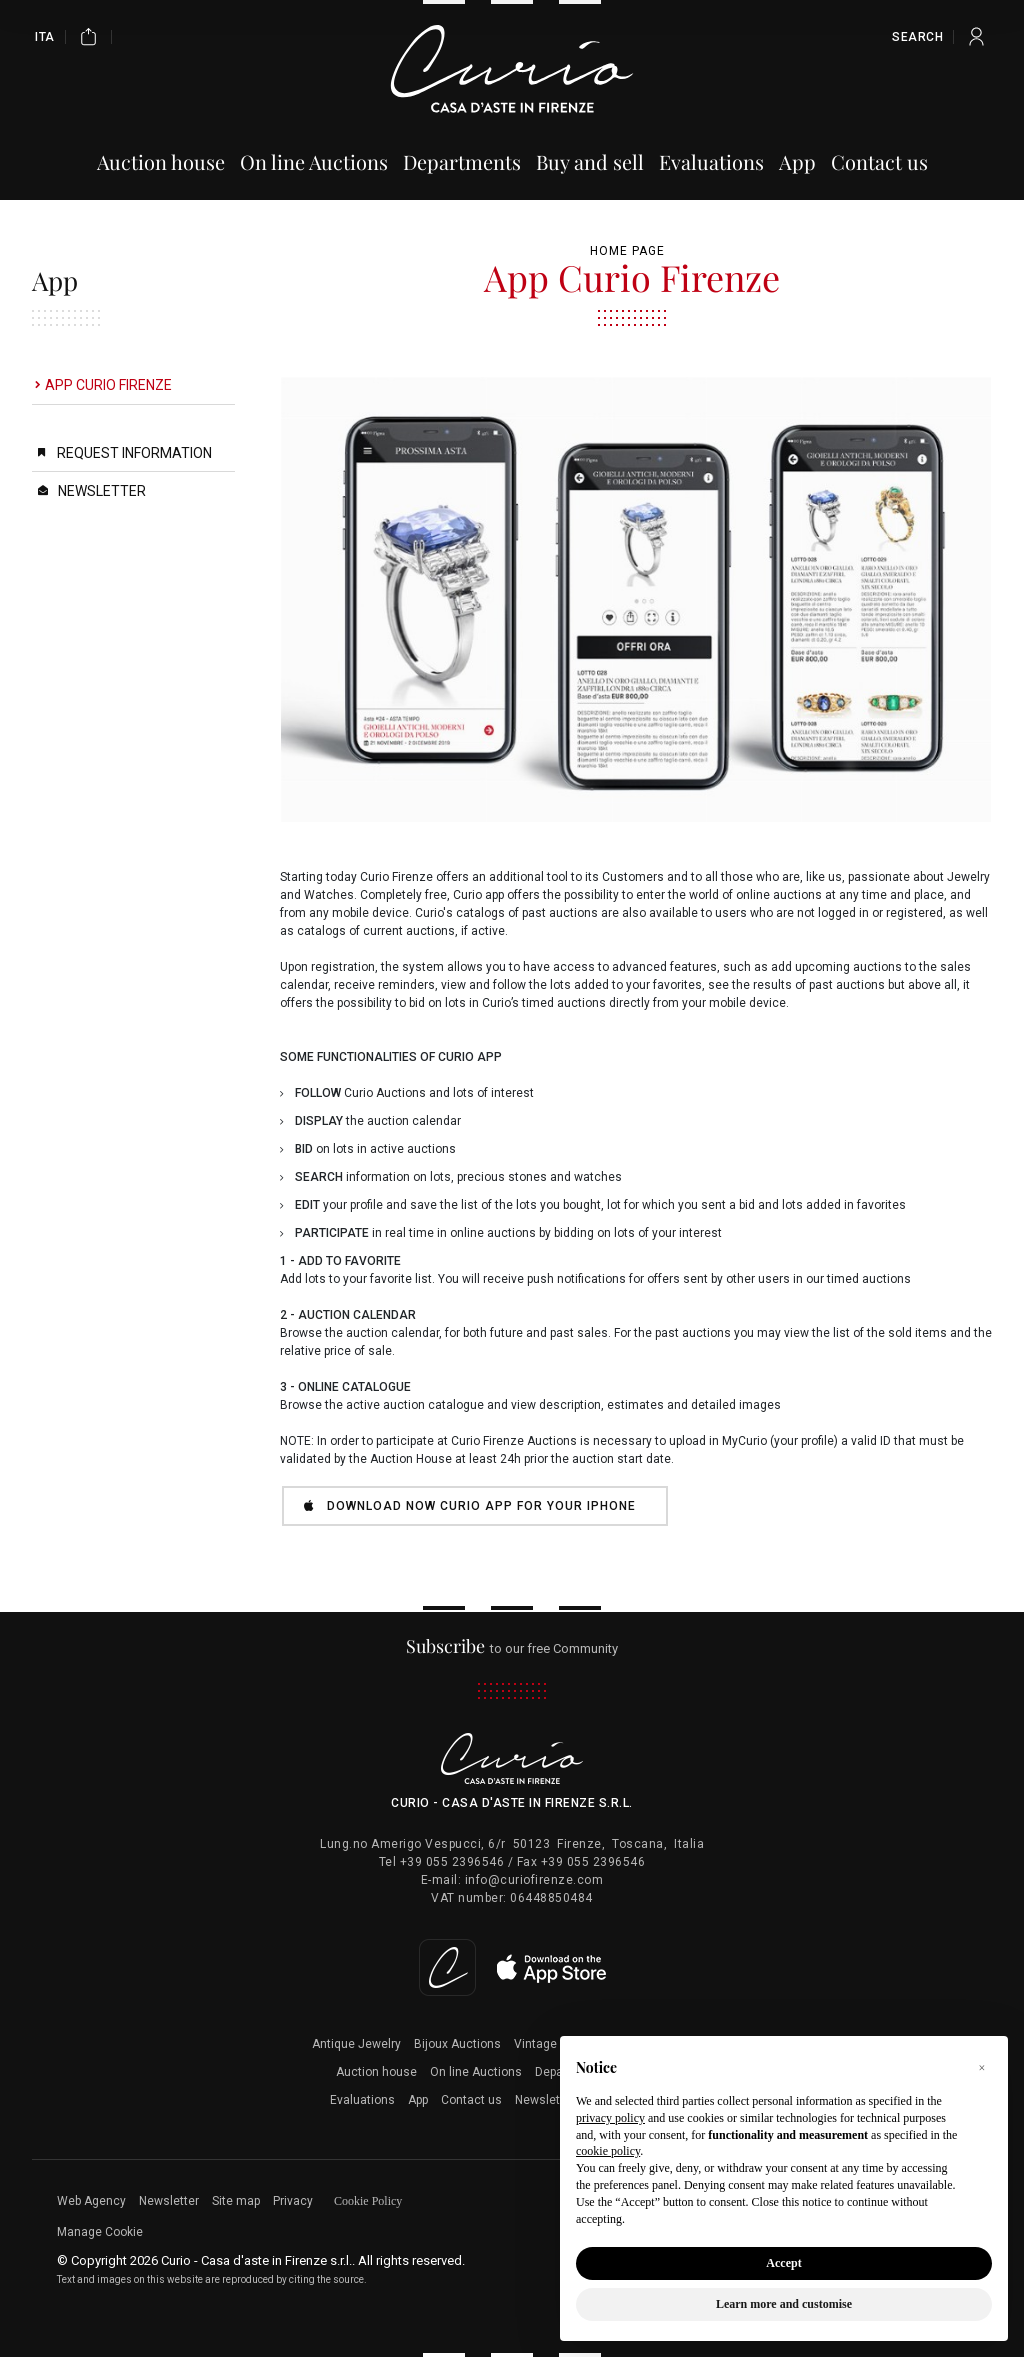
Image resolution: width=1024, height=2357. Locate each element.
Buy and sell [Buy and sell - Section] (590, 161)
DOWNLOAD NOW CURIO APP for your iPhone (470, 1506)
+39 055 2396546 (452, 1862)
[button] (982, 2068)
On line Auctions (476, 2072)
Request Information (134, 453)
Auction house (376, 2072)
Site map (236, 2201)
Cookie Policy (368, 2201)
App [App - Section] (797, 161)
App (418, 2100)
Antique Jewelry (356, 2044)
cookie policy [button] (608, 2151)
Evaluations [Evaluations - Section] (711, 161)
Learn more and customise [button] (784, 2304)
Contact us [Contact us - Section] (879, 161)
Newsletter (102, 491)
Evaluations (362, 2100)
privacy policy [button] (610, 2118)
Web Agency (91, 2201)
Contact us (471, 2100)
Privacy (293, 2201)
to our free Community (512, 1648)
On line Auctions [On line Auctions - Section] (314, 161)
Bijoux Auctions (457, 2044)
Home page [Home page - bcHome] (627, 251)
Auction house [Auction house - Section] (161, 161)
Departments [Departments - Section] (462, 161)
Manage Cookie (100, 2232)
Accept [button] (783, 2263)
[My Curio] (976, 36)
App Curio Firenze (108, 385)
